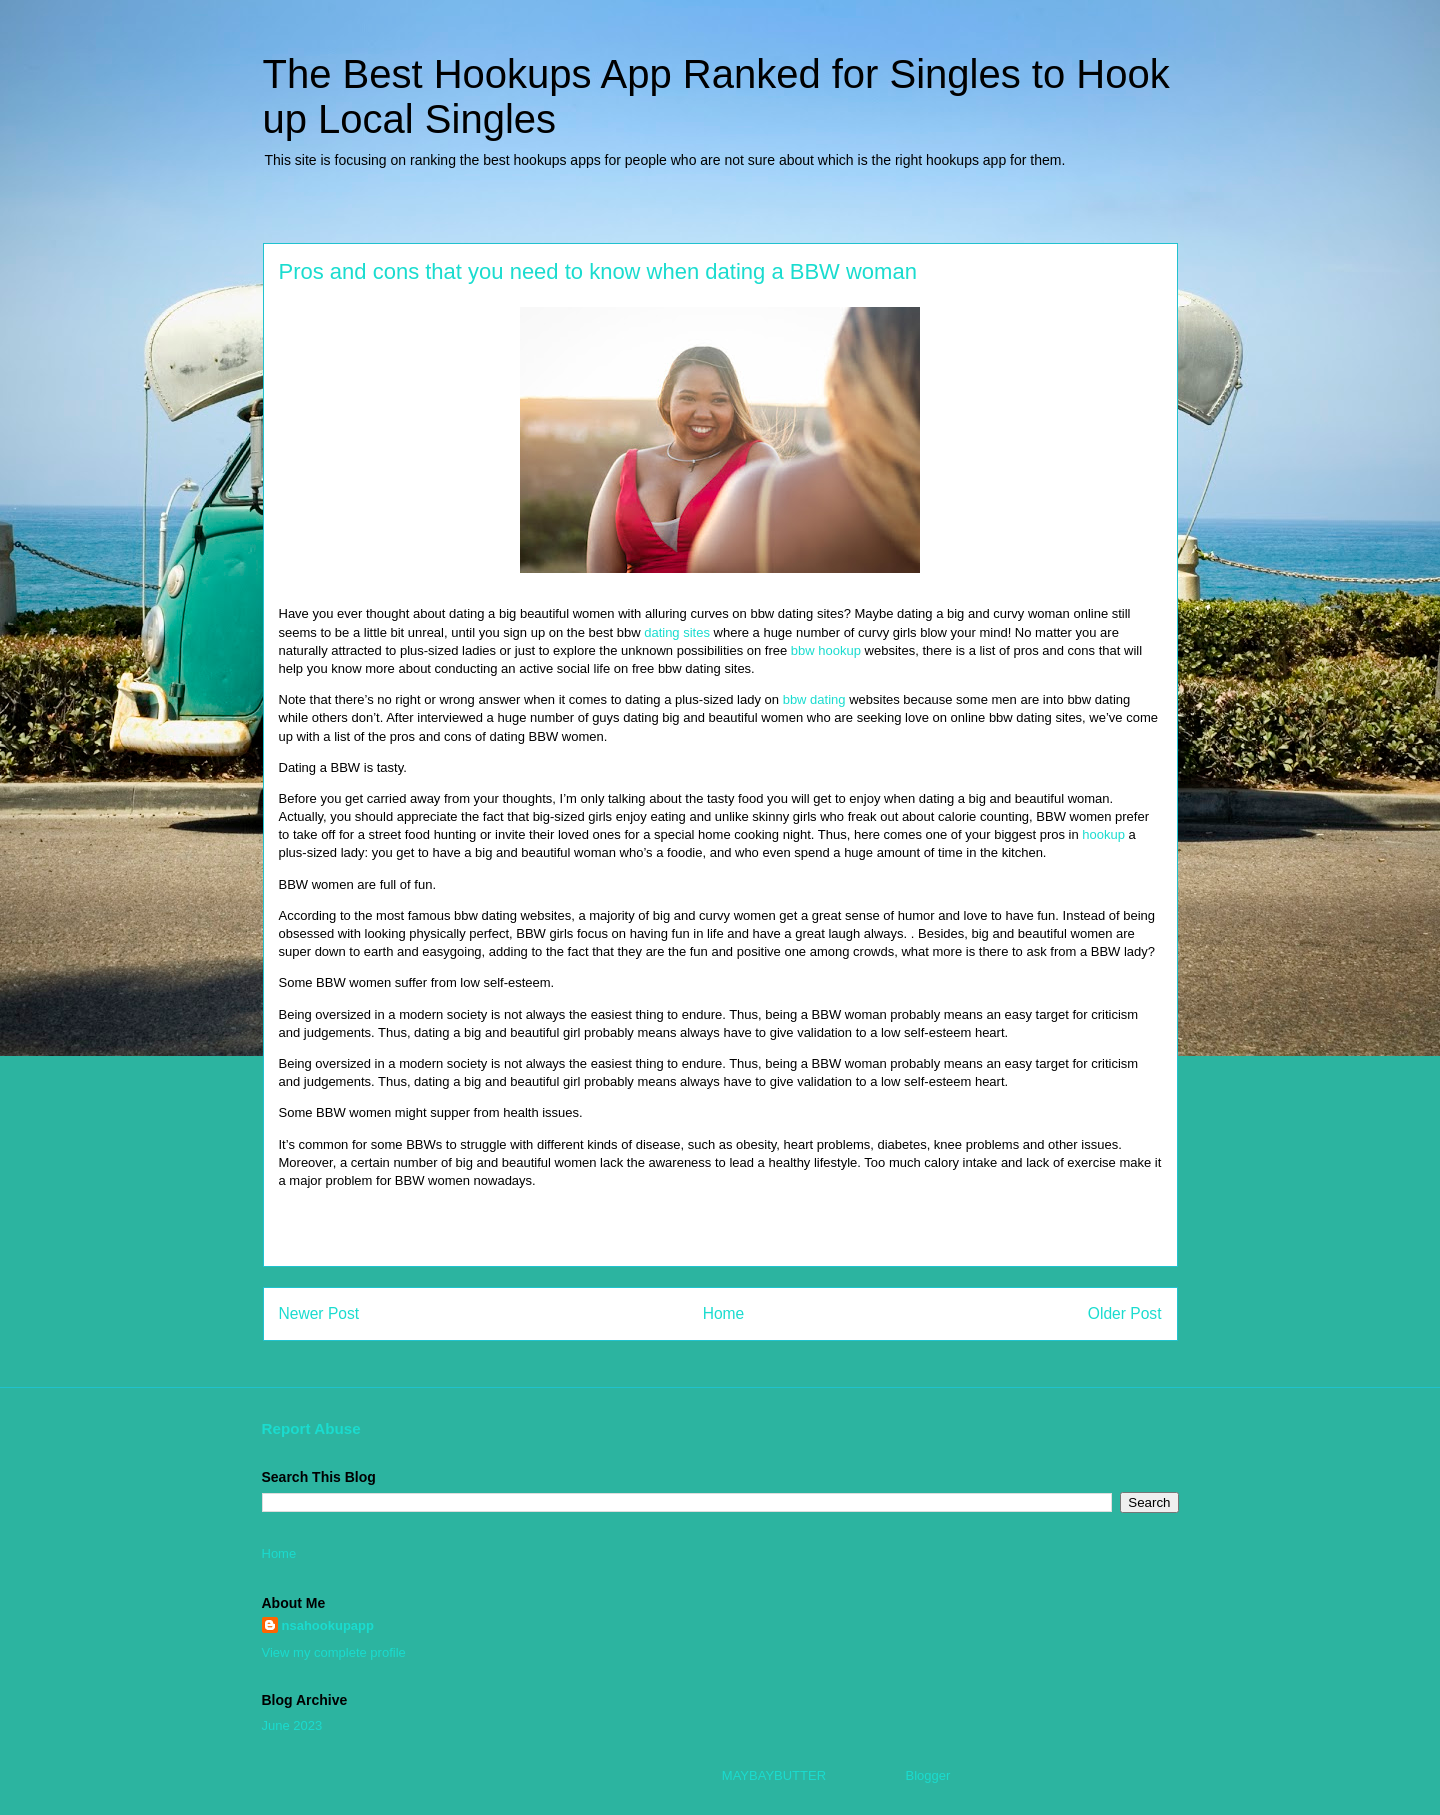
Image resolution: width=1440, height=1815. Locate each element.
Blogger (928, 1775)
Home (724, 1313)
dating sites (677, 632)
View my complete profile (334, 1652)
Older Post (1125, 1313)
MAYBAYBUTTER (774, 1775)
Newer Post (319, 1313)
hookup (1103, 834)
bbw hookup (826, 650)
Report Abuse (311, 1428)
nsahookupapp (328, 1625)
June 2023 (292, 1725)
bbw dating (814, 699)
